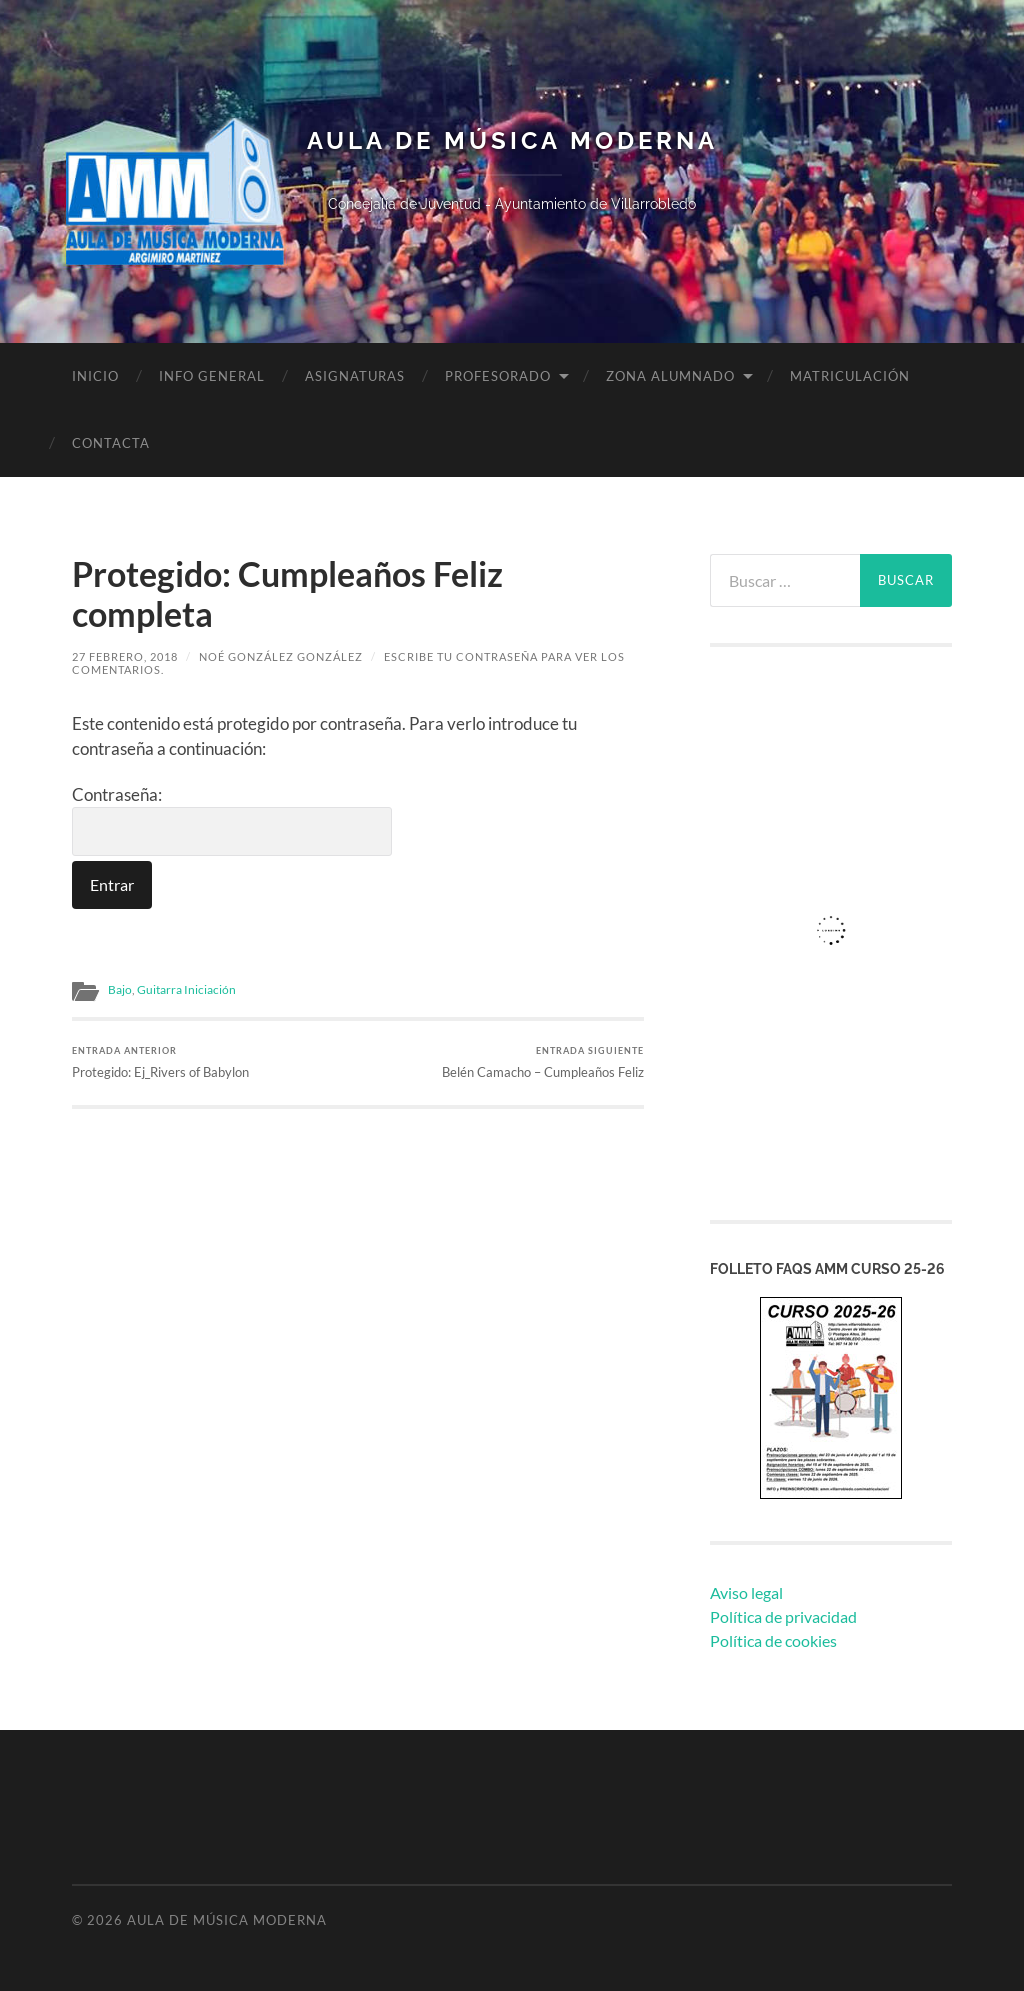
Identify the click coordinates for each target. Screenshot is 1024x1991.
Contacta (111, 443)
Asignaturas (355, 376)
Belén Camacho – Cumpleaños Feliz (543, 1062)
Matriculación (850, 376)
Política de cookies (773, 1640)
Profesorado (498, 376)
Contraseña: (232, 820)
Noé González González (281, 656)
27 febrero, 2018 (125, 656)
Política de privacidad (783, 1616)
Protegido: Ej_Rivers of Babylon (160, 1062)
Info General (212, 376)
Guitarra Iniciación (186, 989)
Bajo (120, 989)
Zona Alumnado (670, 376)
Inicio (95, 376)
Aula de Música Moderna (512, 141)
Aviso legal (746, 1592)
